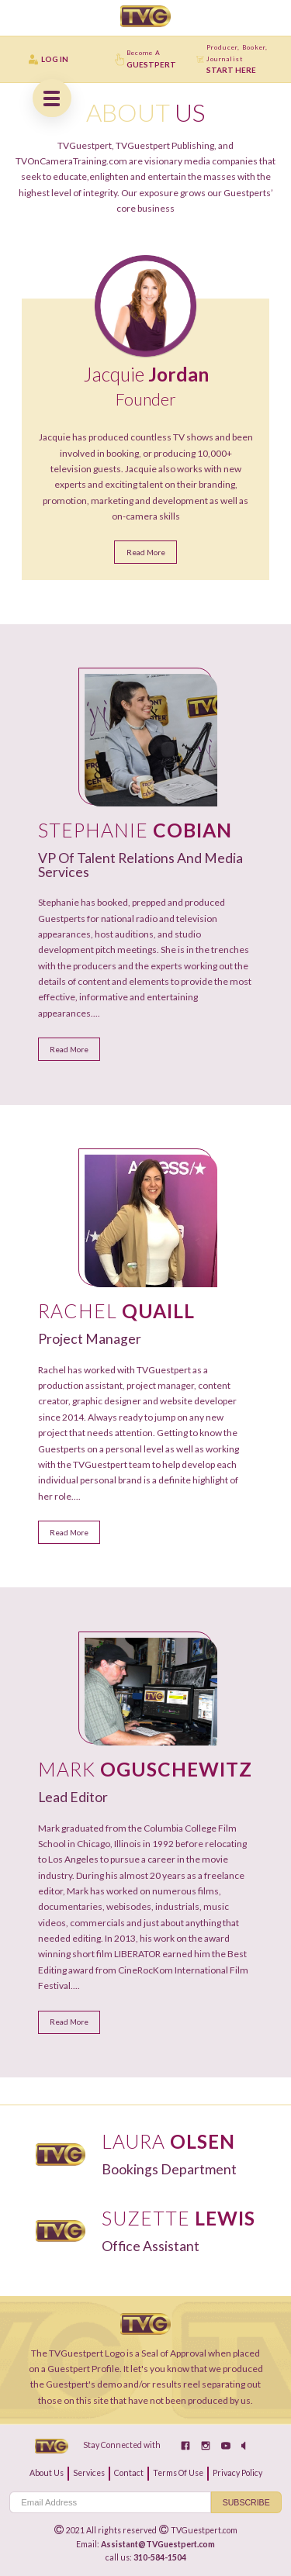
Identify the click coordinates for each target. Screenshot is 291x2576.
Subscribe (246, 2502)
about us (46, 2473)
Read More (145, 552)
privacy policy (237, 2473)
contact (129, 2473)
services (89, 2473)
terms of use (178, 2473)
